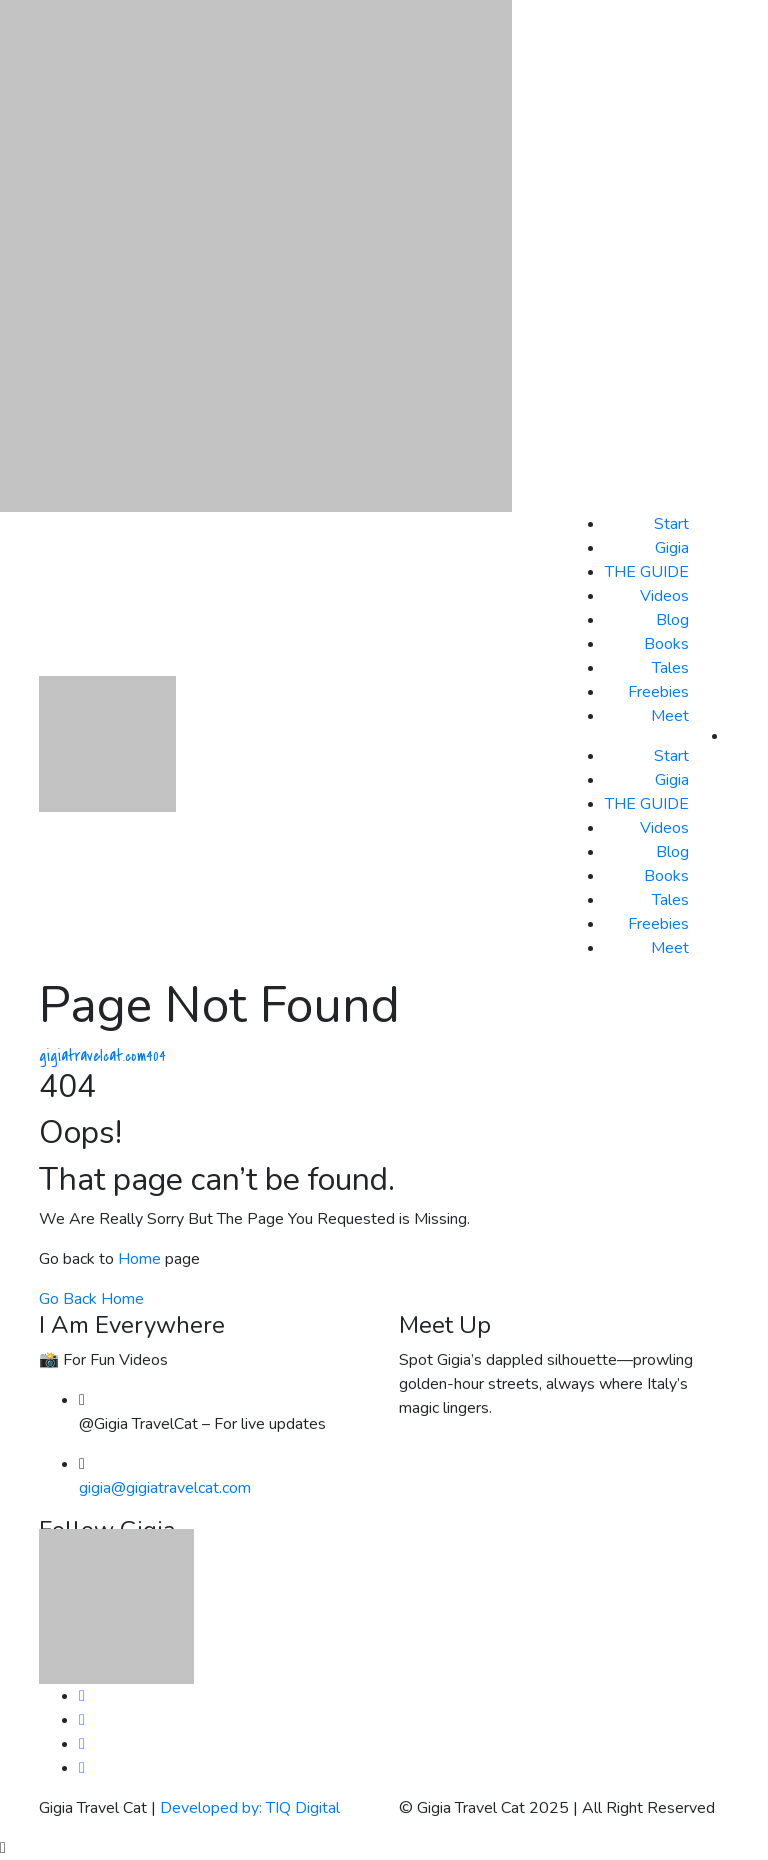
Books (666, 644)
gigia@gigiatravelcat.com (165, 1488)
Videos (664, 596)
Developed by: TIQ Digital (250, 1808)
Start (671, 524)
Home (139, 1259)
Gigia (672, 548)
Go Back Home (91, 1299)
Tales (670, 668)
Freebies (658, 692)
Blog (672, 620)
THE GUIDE (647, 572)
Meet (670, 716)
